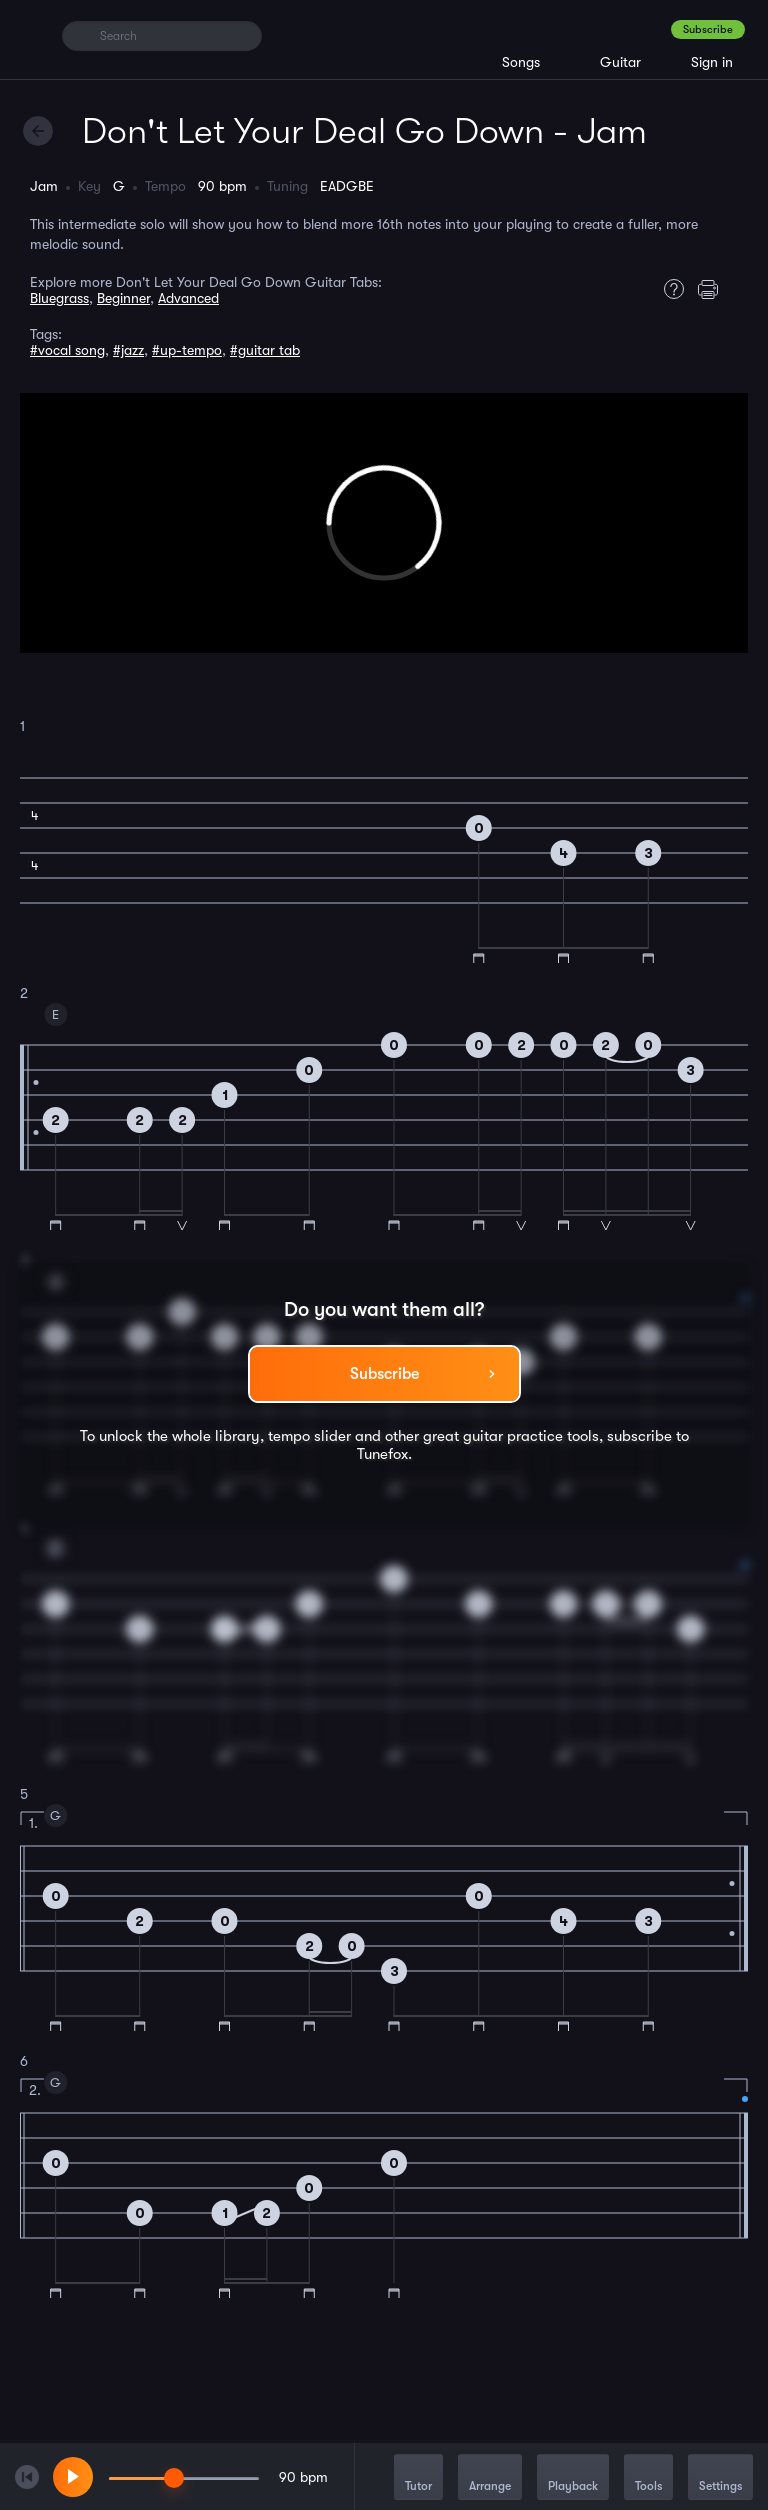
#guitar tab (265, 350)
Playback (573, 2478)
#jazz (128, 350)
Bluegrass (59, 298)
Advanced (188, 298)
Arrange (490, 2478)
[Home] (32, 35)
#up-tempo (187, 350)
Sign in (712, 62)
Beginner (123, 298)
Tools (648, 2478)
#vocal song (67, 350)
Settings (720, 2478)
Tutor (418, 2478)
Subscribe (708, 29)
